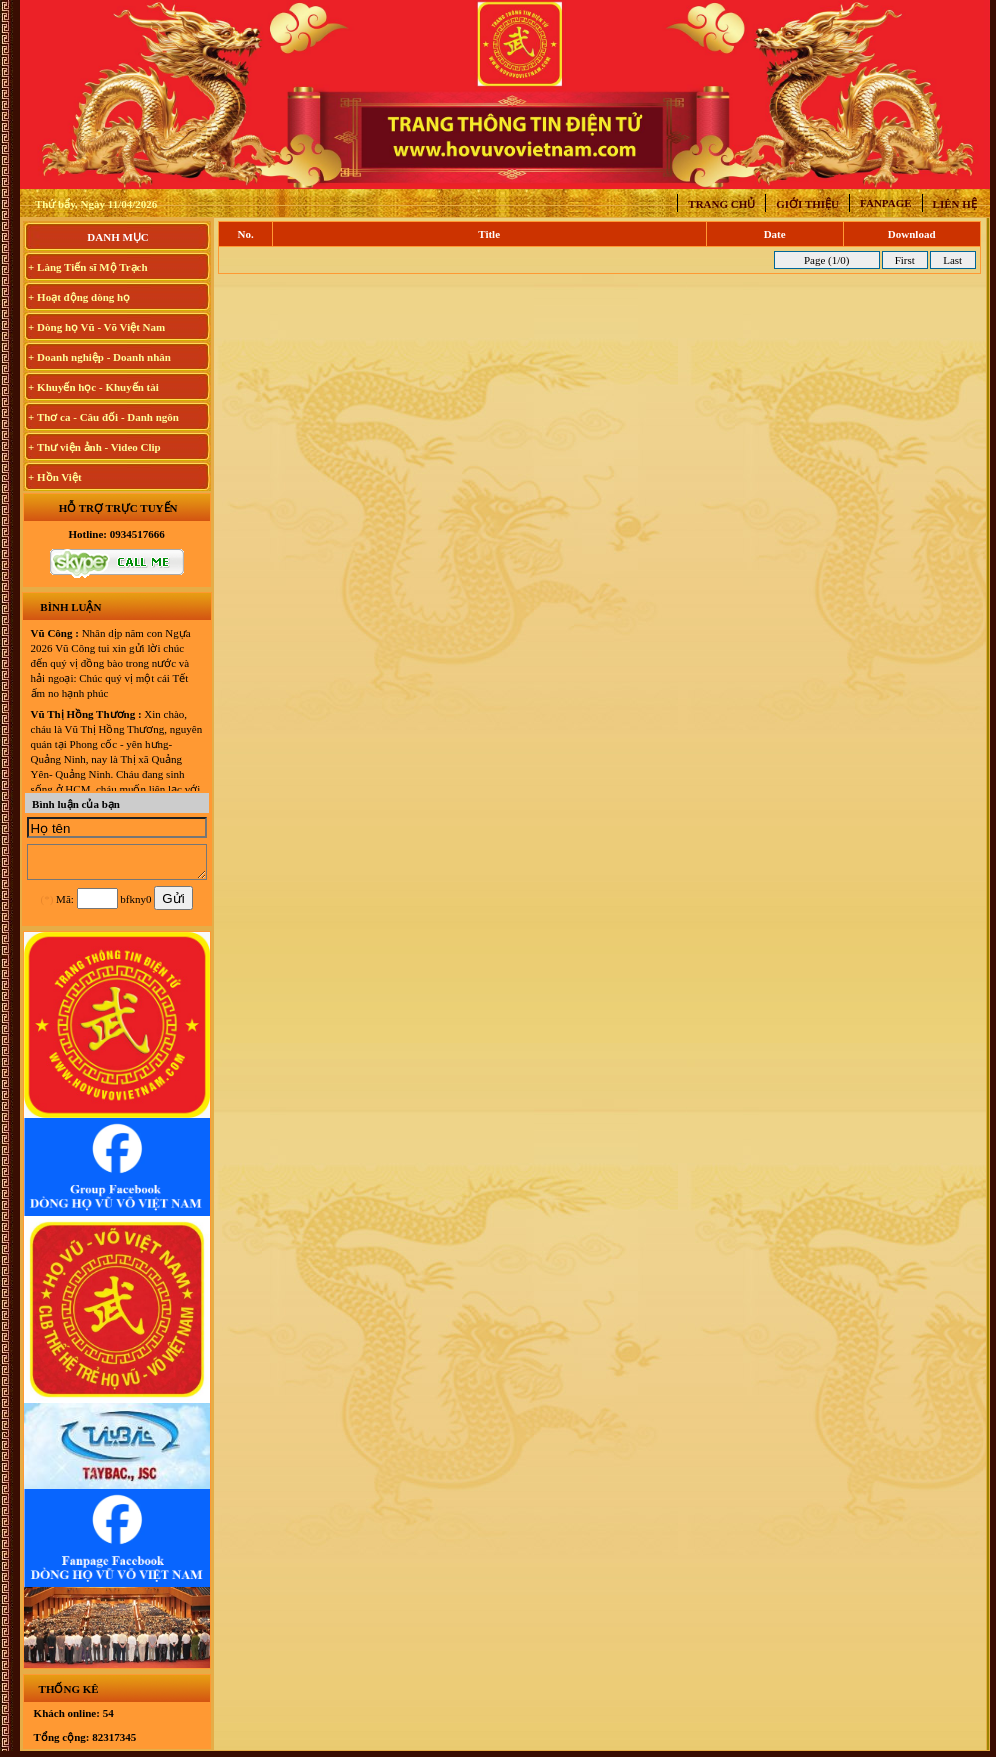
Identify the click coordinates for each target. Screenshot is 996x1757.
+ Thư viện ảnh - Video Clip (94, 447)
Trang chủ (721, 204)
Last (952, 260)
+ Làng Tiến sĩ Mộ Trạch (88, 267)
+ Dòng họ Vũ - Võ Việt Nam (96, 327)
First (905, 260)
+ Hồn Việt (55, 477)
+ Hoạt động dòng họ (79, 297)
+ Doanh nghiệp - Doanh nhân (99, 357)
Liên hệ (955, 204)
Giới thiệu (807, 204)
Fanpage (886, 203)
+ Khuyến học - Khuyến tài (93, 387)
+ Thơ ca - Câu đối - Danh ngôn (103, 417)
